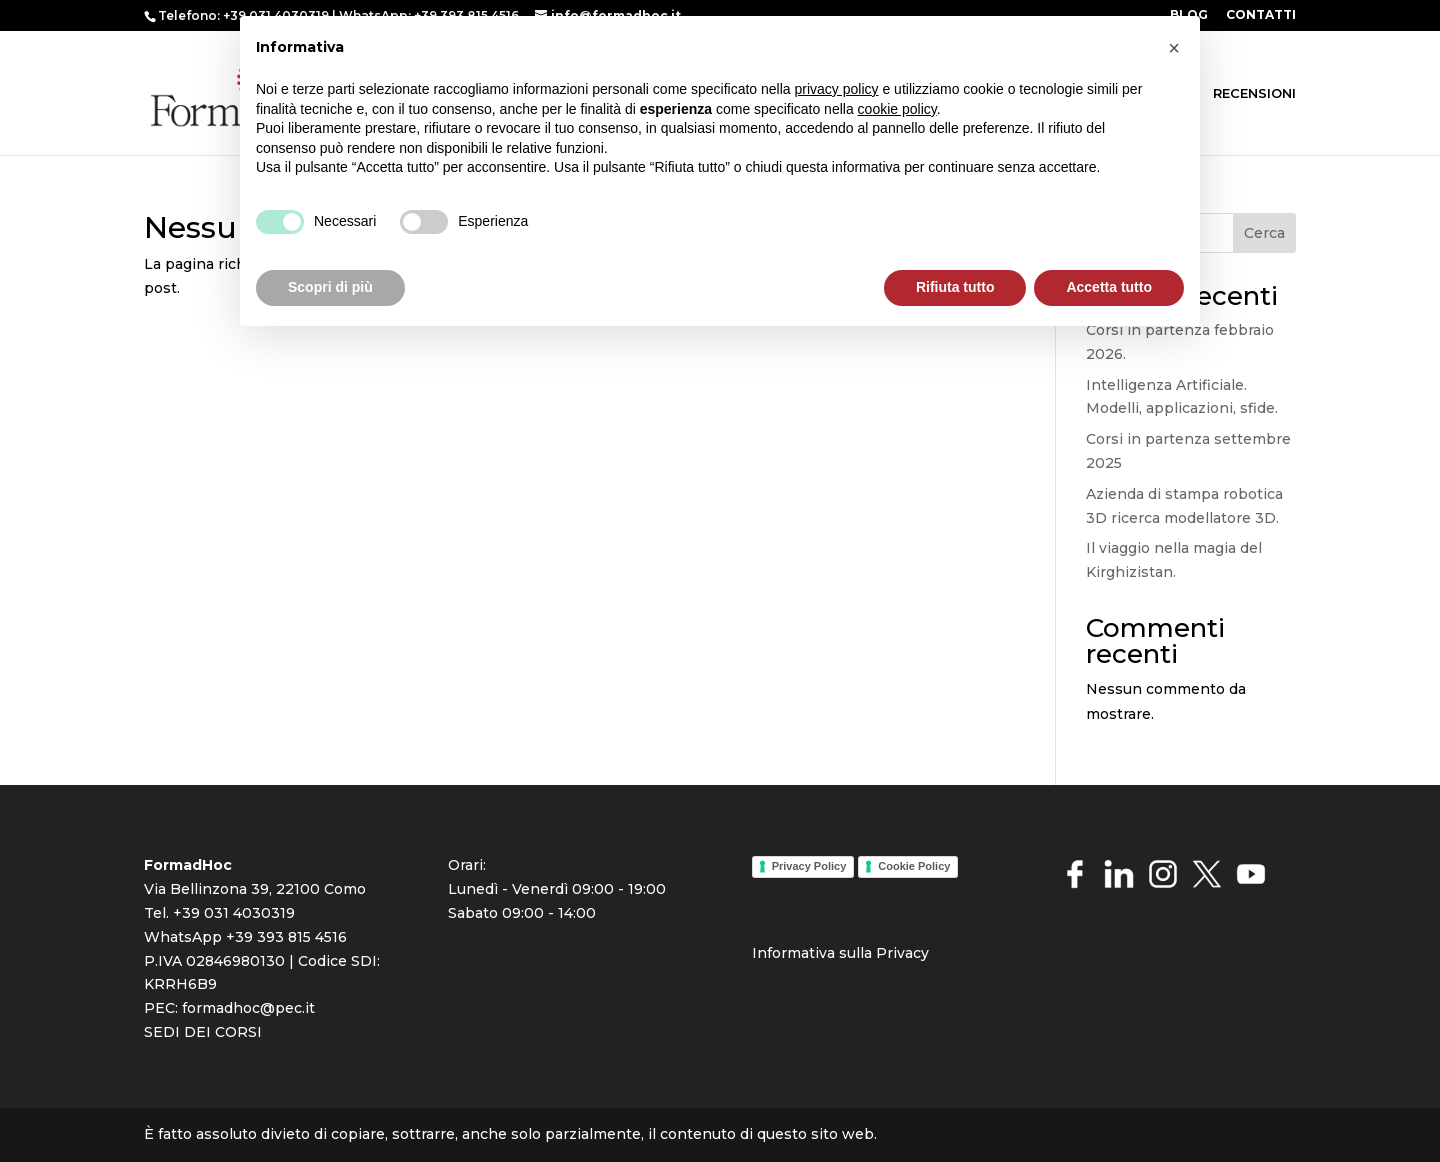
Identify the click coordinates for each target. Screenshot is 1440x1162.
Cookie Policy (914, 866)
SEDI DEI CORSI (203, 1032)
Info (766, 953)
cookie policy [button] (897, 109)
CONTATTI (1261, 15)
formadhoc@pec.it (248, 1008)
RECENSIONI (1254, 93)
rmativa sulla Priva (847, 953)
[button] (1174, 48)
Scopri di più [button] (330, 287)
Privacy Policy (809, 866)
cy (921, 953)
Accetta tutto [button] (1109, 287)
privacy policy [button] (837, 89)
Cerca (1264, 233)
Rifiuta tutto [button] (955, 287)
